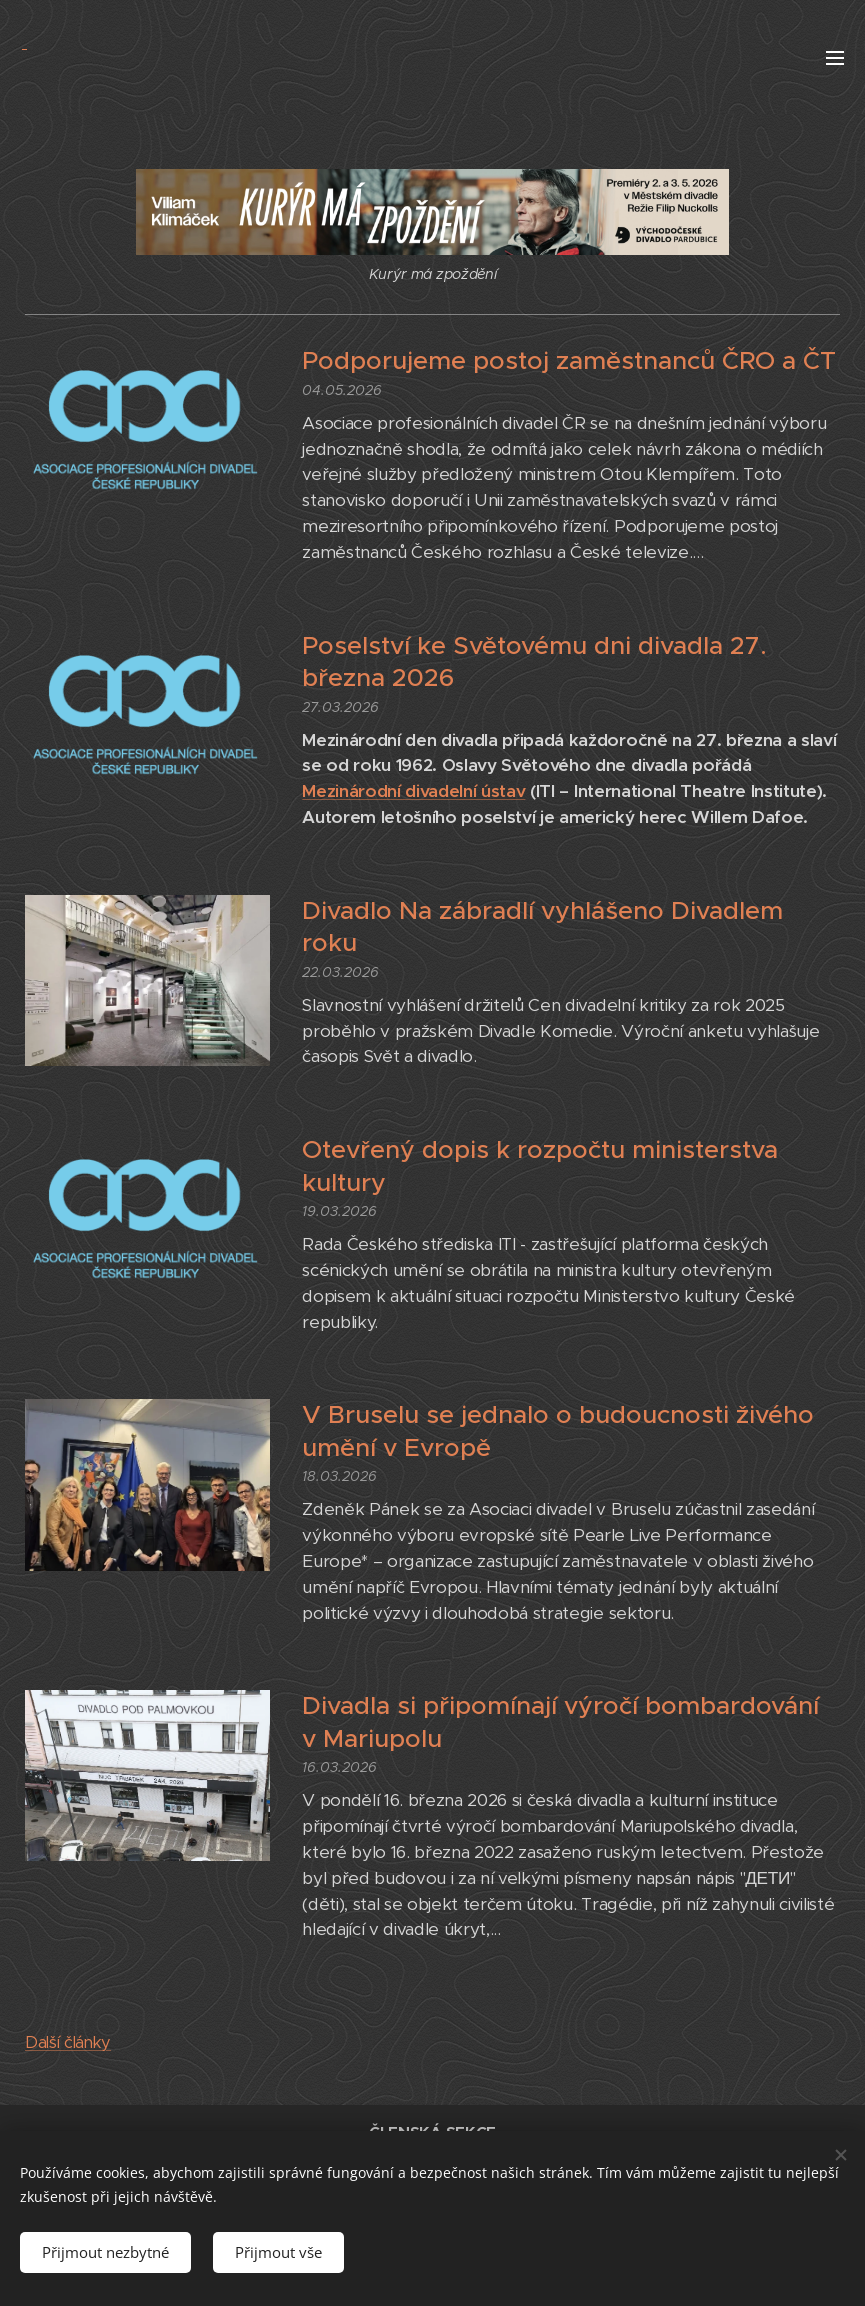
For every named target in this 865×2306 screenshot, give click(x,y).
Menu (835, 58)
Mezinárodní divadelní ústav (413, 791)
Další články (68, 2042)
